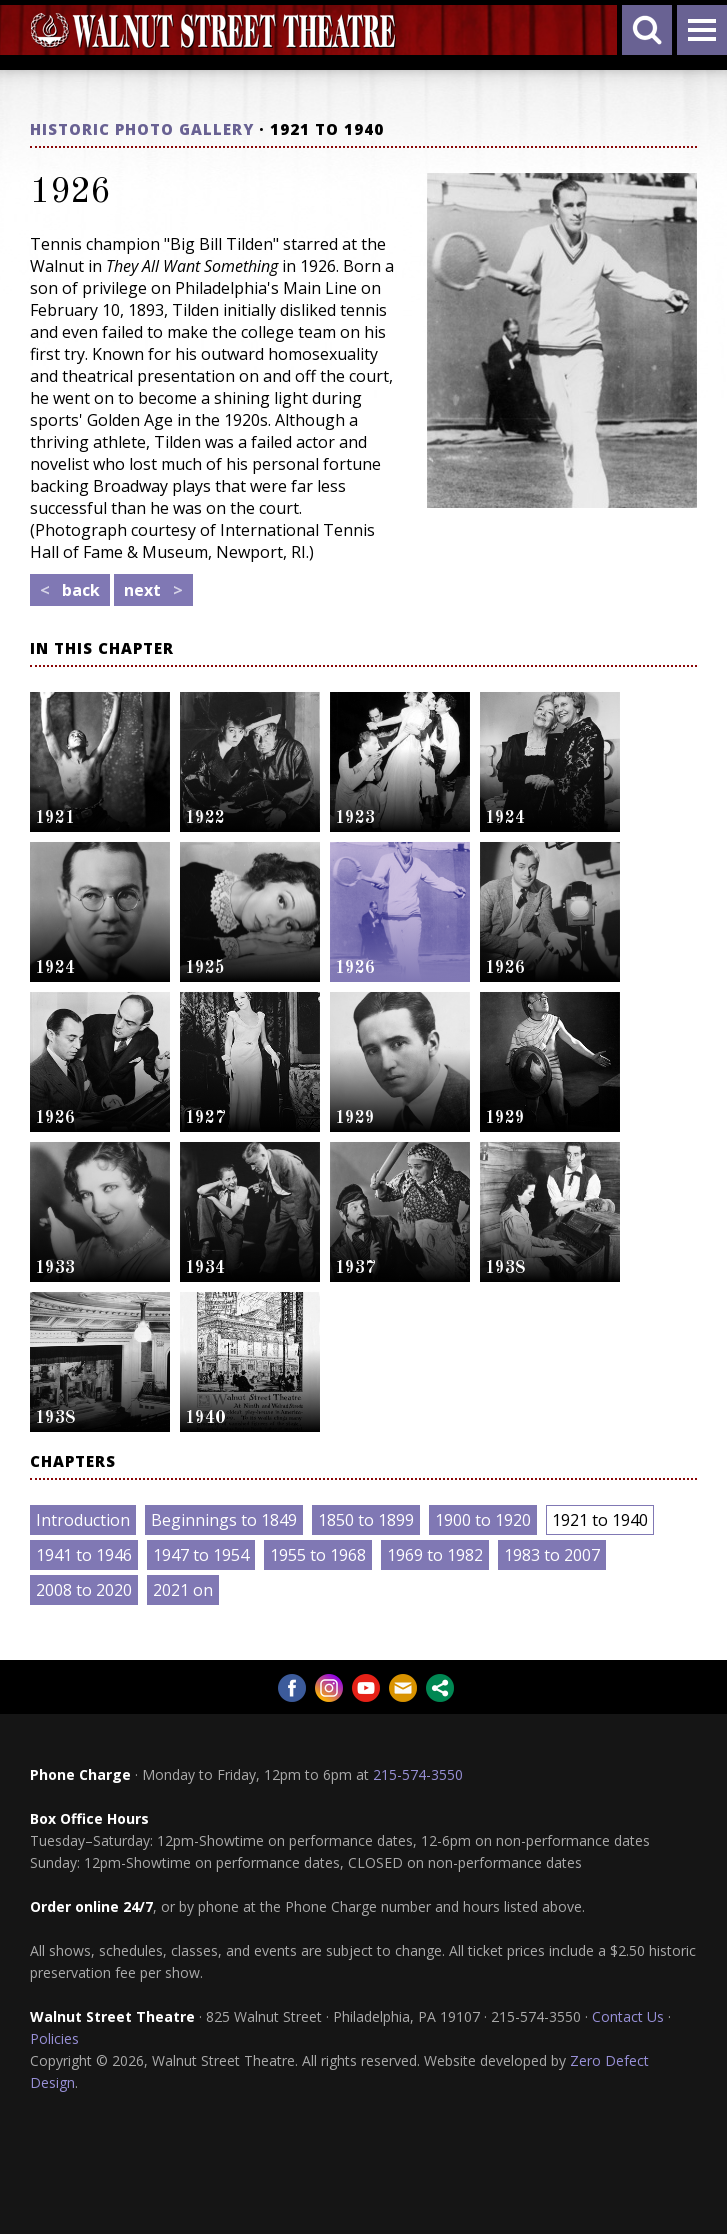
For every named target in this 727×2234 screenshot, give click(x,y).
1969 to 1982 (435, 1555)
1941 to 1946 (84, 1555)
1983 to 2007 (552, 1555)
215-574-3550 (418, 1774)
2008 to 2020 (84, 1590)
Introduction (83, 1520)
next (153, 590)
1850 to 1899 (366, 1520)
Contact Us (628, 2016)
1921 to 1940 (600, 1520)
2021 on (183, 1590)
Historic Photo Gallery (142, 129)
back (70, 590)
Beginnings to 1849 (224, 1520)
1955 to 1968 (318, 1555)
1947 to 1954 (201, 1555)
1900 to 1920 (483, 1520)
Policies (54, 2038)
